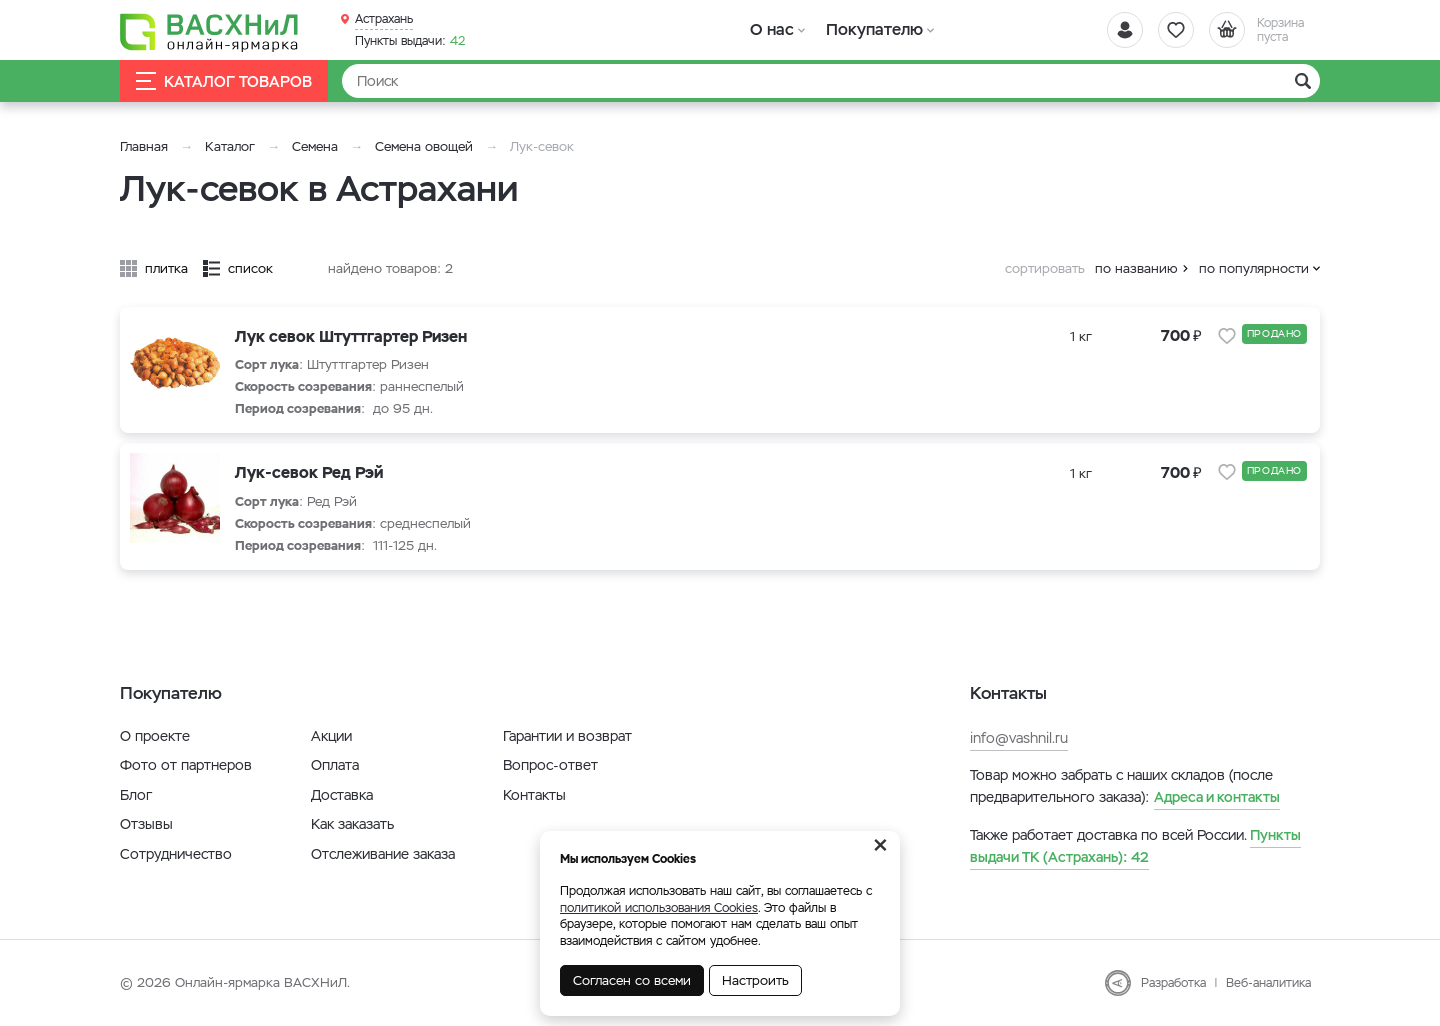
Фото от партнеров (186, 765)
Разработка (1173, 983)
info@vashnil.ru (1019, 738)
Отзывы (146, 824)
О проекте (155, 736)
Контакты (534, 795)
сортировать (1045, 268)
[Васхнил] (210, 31)
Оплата (335, 765)
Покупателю (873, 29)
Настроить (755, 980)
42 (410, 41)
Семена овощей (424, 146)
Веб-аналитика (1268, 983)
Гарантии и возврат (567, 736)
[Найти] (831, 81)
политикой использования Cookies (659, 908)
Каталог (230, 146)
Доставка (342, 795)
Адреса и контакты (1217, 797)
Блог (136, 795)
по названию (1136, 268)
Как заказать (352, 824)
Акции (331, 736)
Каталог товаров (224, 81)
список (250, 268)
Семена (315, 146)
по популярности (1254, 268)
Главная (144, 146)
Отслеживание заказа (383, 854)
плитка (166, 268)
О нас (772, 29)
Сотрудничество (176, 854)
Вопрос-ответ (550, 765)
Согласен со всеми (632, 980)
